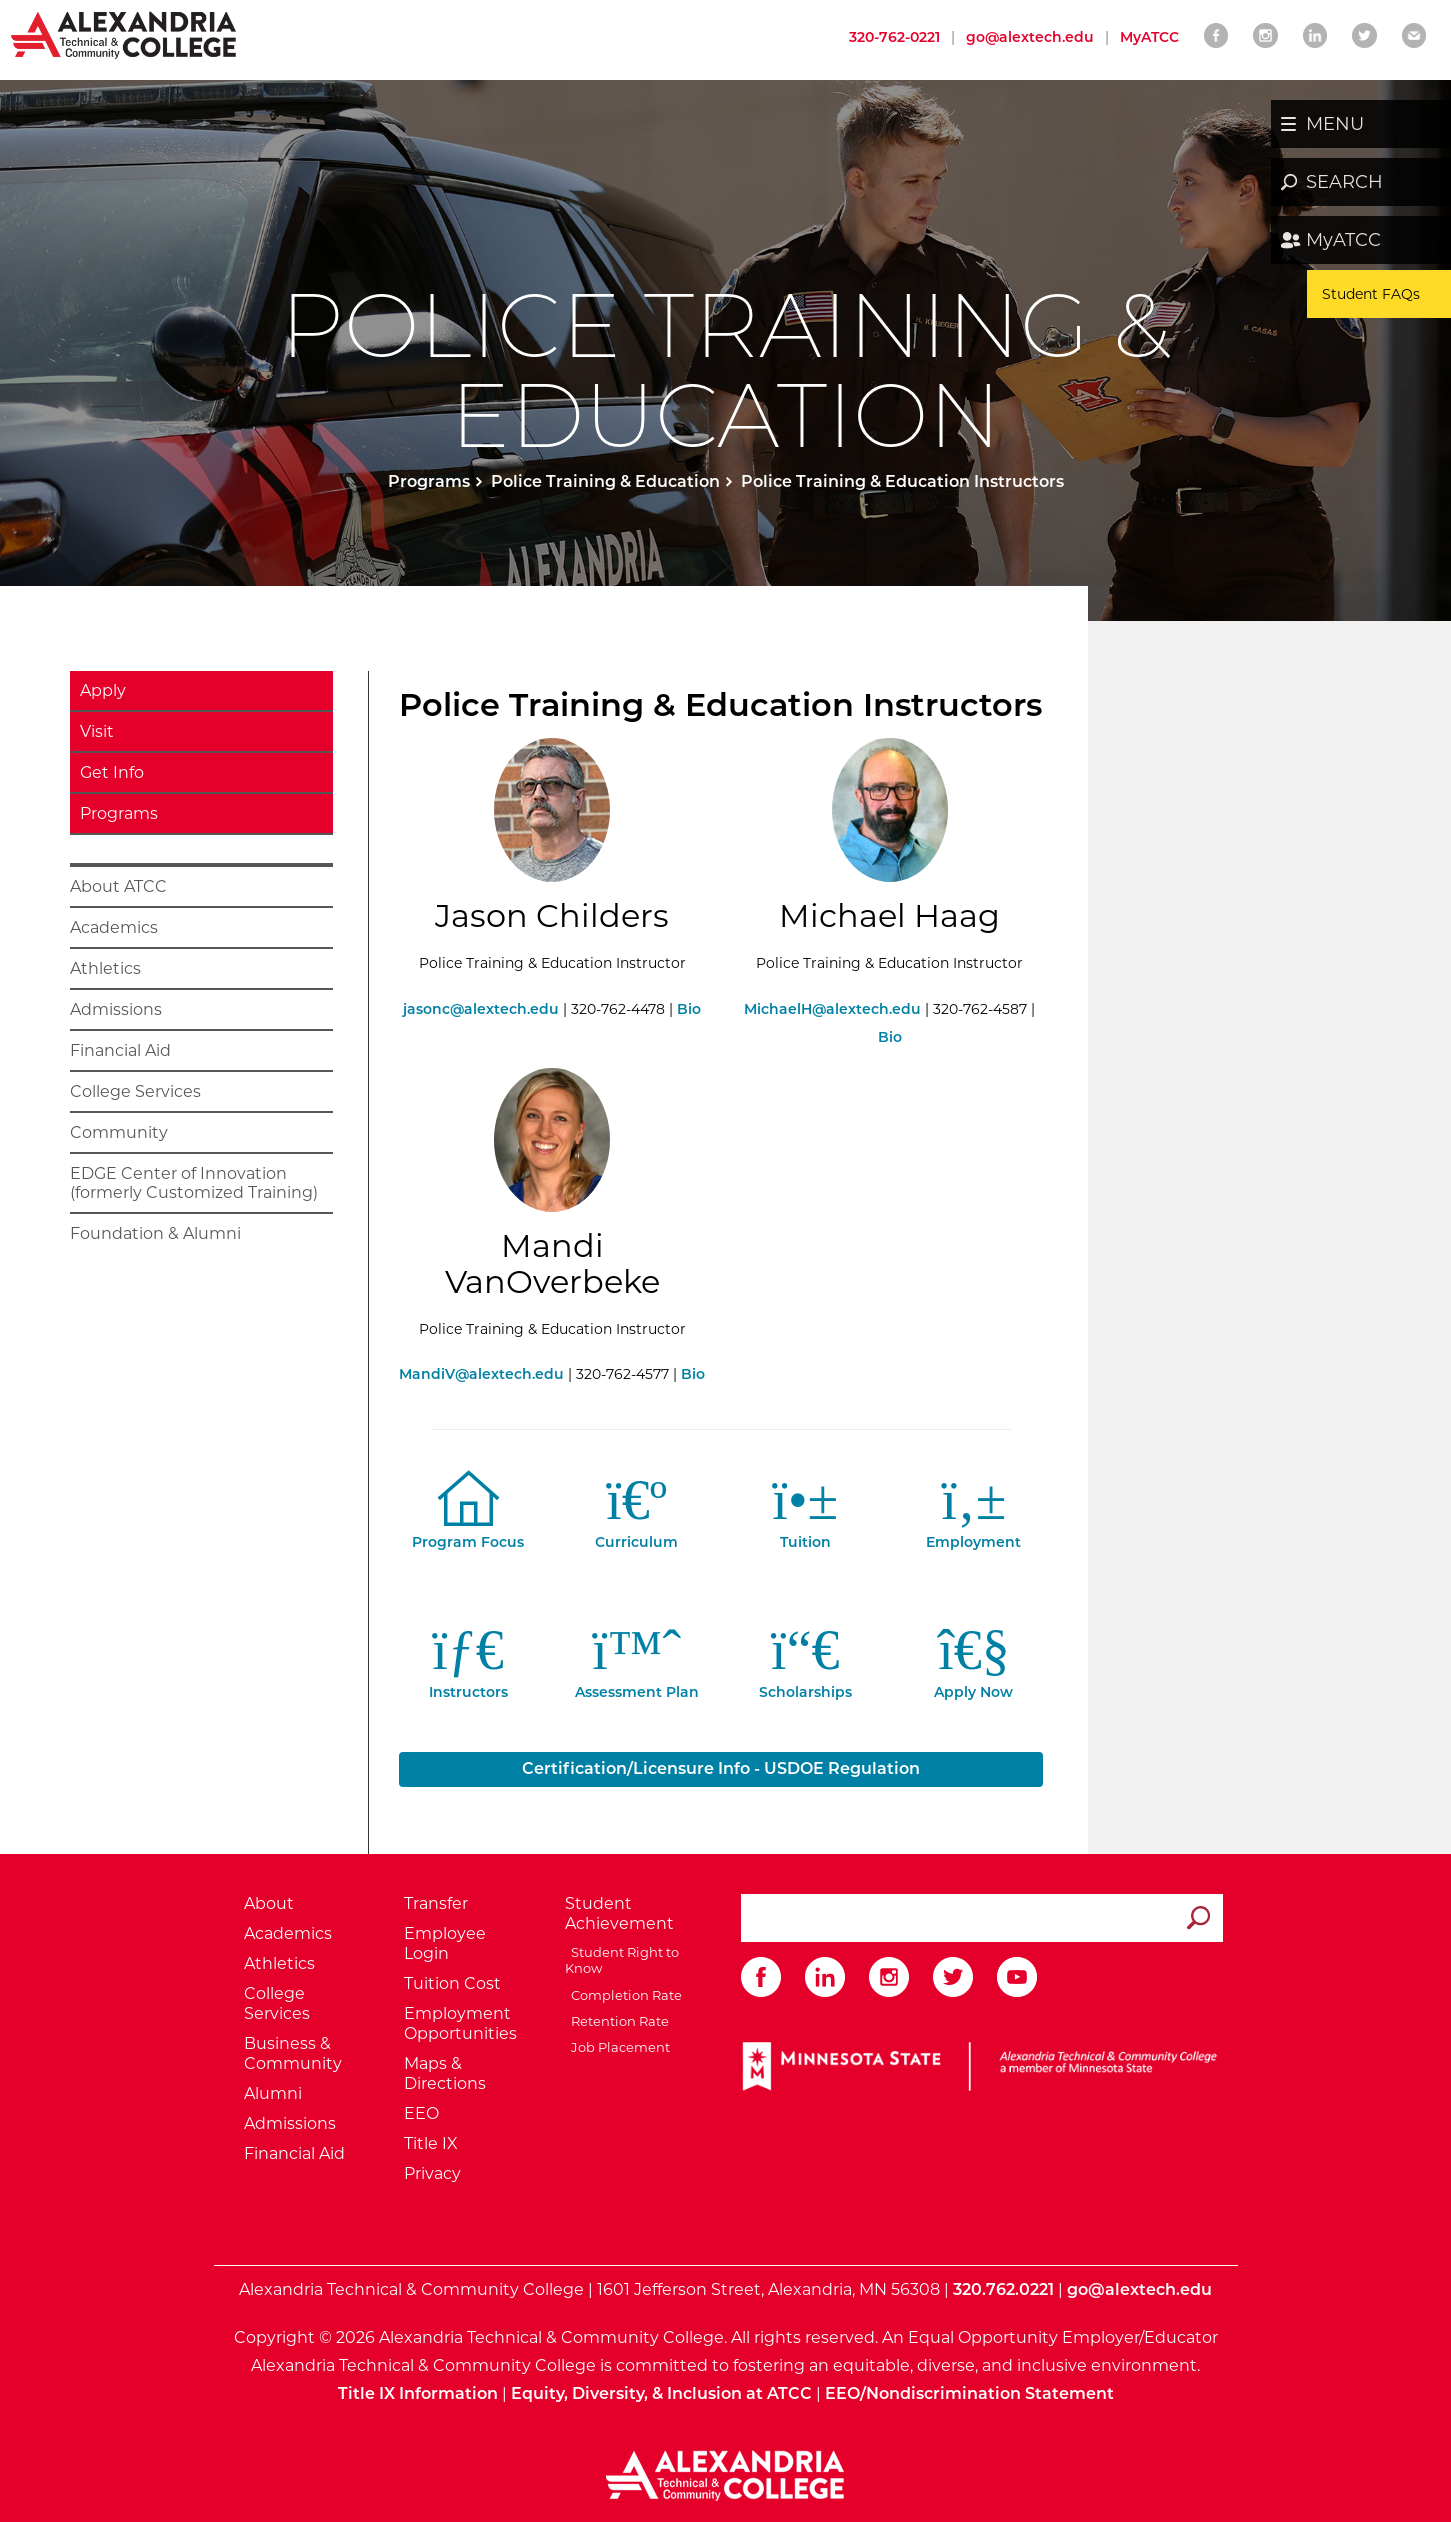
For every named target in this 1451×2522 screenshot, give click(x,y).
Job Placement (617, 2047)
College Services (135, 1091)
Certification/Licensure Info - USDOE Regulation (721, 1768)
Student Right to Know (622, 1960)
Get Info (112, 772)
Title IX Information (418, 2393)
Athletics (105, 968)
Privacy (432, 2173)
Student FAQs (1371, 294)
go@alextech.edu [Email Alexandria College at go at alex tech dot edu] (1030, 37)
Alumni (273, 2093)
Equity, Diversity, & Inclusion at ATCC (661, 2393)
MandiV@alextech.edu (481, 1374)
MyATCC (1343, 240)
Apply (103, 690)
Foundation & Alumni (155, 1233)
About (269, 1903)
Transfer (436, 1903)
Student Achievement (619, 1913)
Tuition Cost (452, 1983)
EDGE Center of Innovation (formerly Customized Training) (194, 1183)
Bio (689, 1009)
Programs (429, 481)
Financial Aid (120, 1050)
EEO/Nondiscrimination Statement (969, 2393)
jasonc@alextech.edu (481, 1009)
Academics (114, 927)
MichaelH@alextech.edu (832, 1009)
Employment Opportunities (460, 2023)
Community (119, 1132)
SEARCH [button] (1344, 182)
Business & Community (293, 2053)
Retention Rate (617, 2021)
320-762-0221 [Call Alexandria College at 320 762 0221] (894, 37)
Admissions (116, 1009)
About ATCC (118, 886)
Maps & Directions (445, 2073)
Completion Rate (623, 1995)
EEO (421, 2113)
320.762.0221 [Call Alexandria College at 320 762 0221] (1003, 2289)
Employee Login (445, 1943)
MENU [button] (1335, 124)
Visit (97, 731)
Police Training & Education (605, 481)
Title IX (431, 2143)
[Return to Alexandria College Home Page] (124, 34)
